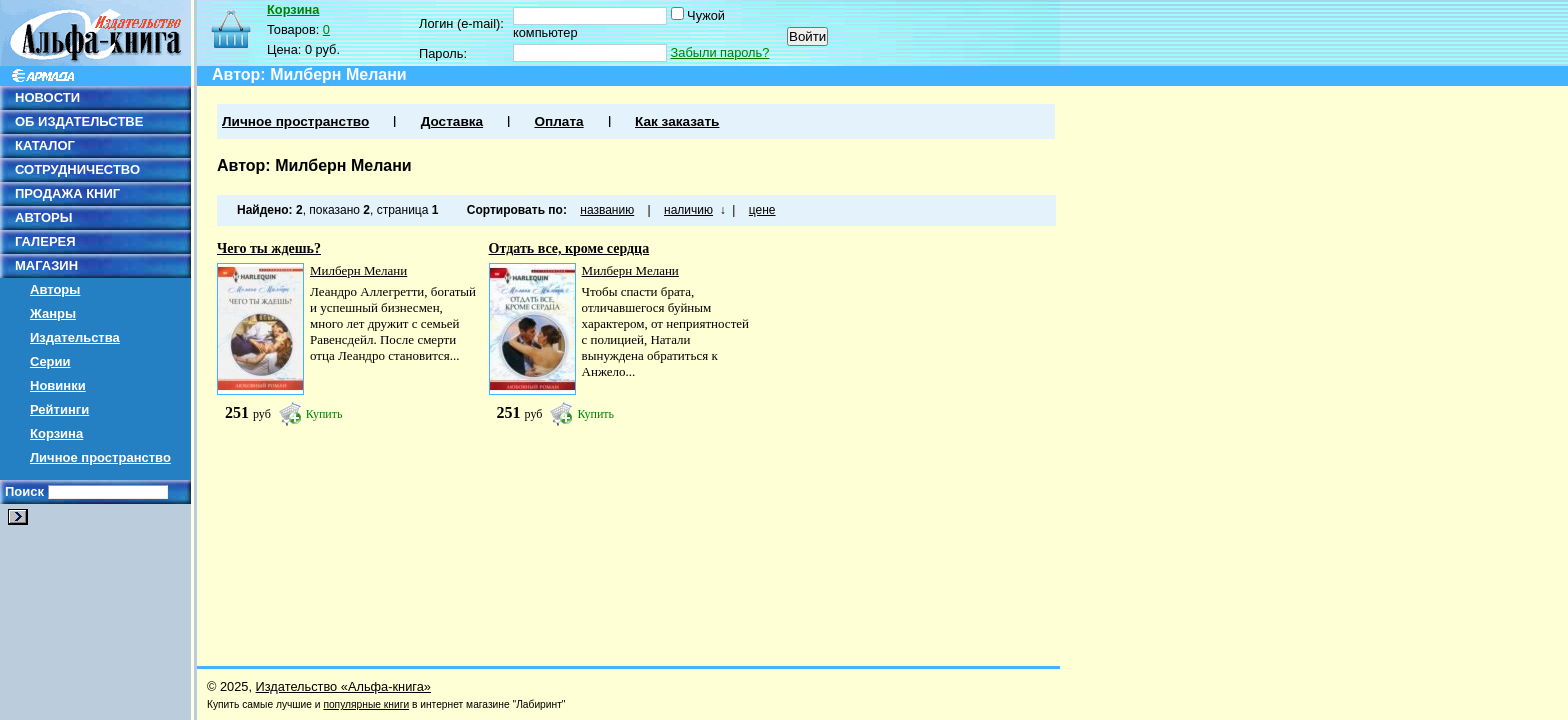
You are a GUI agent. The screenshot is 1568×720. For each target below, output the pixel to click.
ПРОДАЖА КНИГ (67, 193)
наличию (688, 210)
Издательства (75, 337)
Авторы (55, 289)
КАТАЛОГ (45, 145)
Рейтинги (59, 409)
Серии (50, 361)
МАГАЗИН (46, 265)
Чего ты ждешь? (269, 248)
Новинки (58, 385)
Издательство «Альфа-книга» (343, 686)
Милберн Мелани (358, 270)
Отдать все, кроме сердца (569, 248)
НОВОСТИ (47, 97)
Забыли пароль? (720, 52)
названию (607, 210)
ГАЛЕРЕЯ (45, 241)
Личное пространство (100, 457)
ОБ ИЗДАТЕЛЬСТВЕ (79, 121)
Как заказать (677, 121)
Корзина (56, 433)
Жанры (53, 313)
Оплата (558, 121)
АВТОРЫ (43, 217)
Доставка (452, 121)
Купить (324, 414)
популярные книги (366, 704)
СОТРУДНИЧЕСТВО (77, 169)
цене (762, 210)
